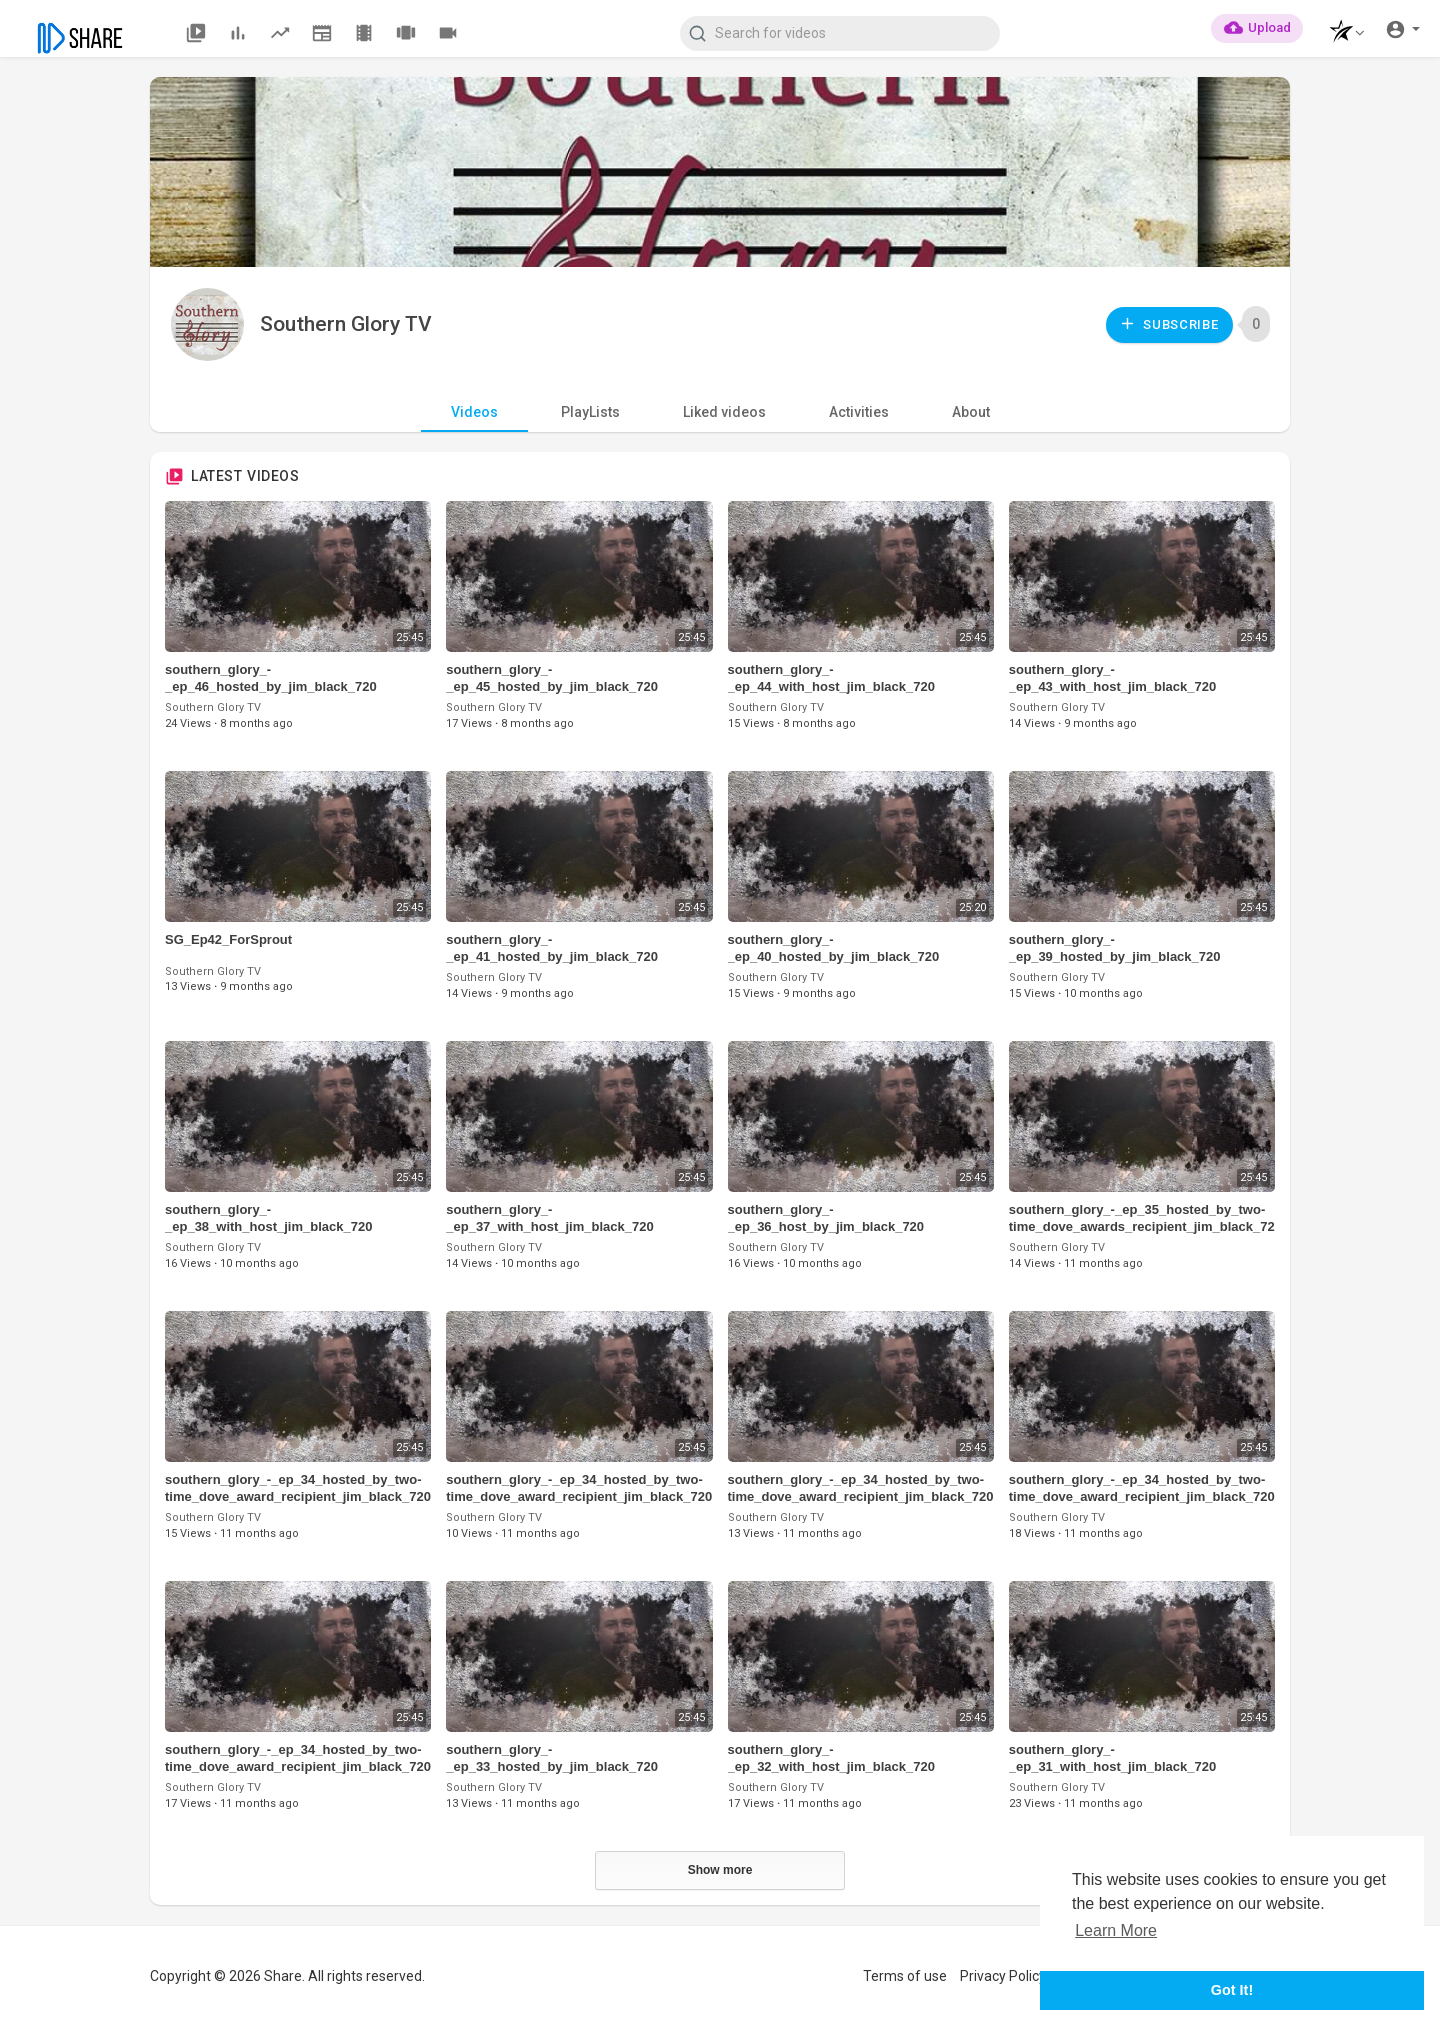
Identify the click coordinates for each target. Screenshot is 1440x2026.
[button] (1341, 33)
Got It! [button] (1232, 1990)
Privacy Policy (1003, 1976)
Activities (859, 412)
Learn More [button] (1116, 1930)
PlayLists (590, 412)
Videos (474, 412)
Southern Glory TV (346, 324)
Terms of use (905, 1976)
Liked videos (724, 412)
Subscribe (1169, 323)
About (971, 412)
